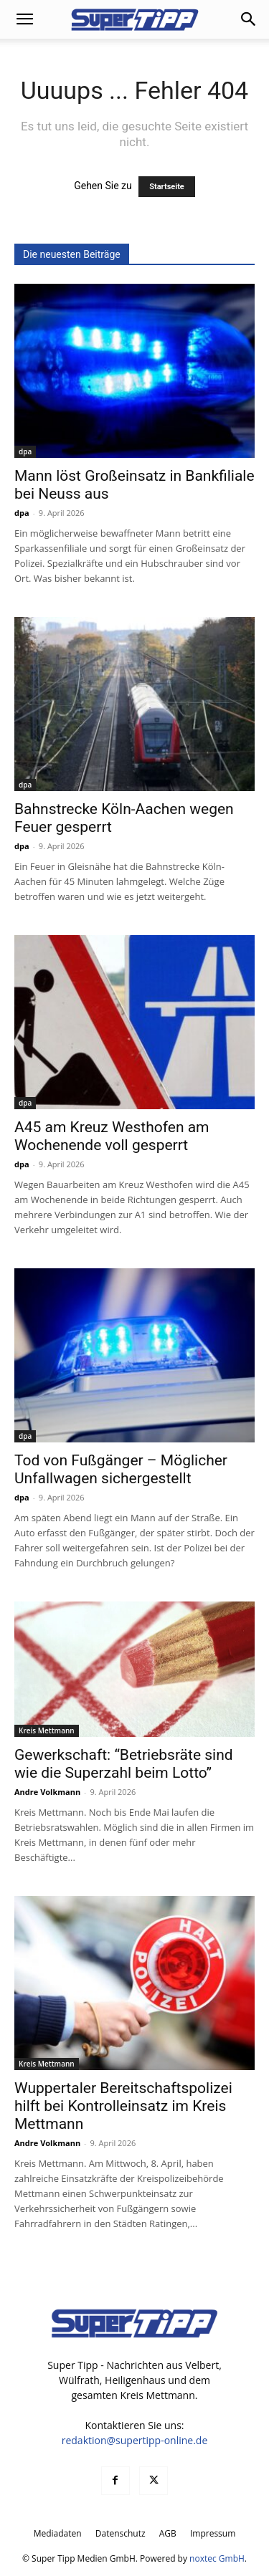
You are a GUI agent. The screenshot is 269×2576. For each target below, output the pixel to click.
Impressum (212, 2533)
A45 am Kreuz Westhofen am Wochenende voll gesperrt (111, 1136)
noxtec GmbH (217, 2558)
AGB (167, 2533)
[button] (24, 19)
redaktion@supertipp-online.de (135, 2440)
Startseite (166, 186)
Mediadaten (58, 2533)
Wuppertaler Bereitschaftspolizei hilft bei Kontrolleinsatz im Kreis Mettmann (123, 2105)
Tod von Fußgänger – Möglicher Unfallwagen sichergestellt (120, 1469)
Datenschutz (120, 2533)
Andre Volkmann (47, 1791)
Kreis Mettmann (47, 1730)
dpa (25, 451)
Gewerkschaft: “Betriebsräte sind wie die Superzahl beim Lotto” (123, 1763)
